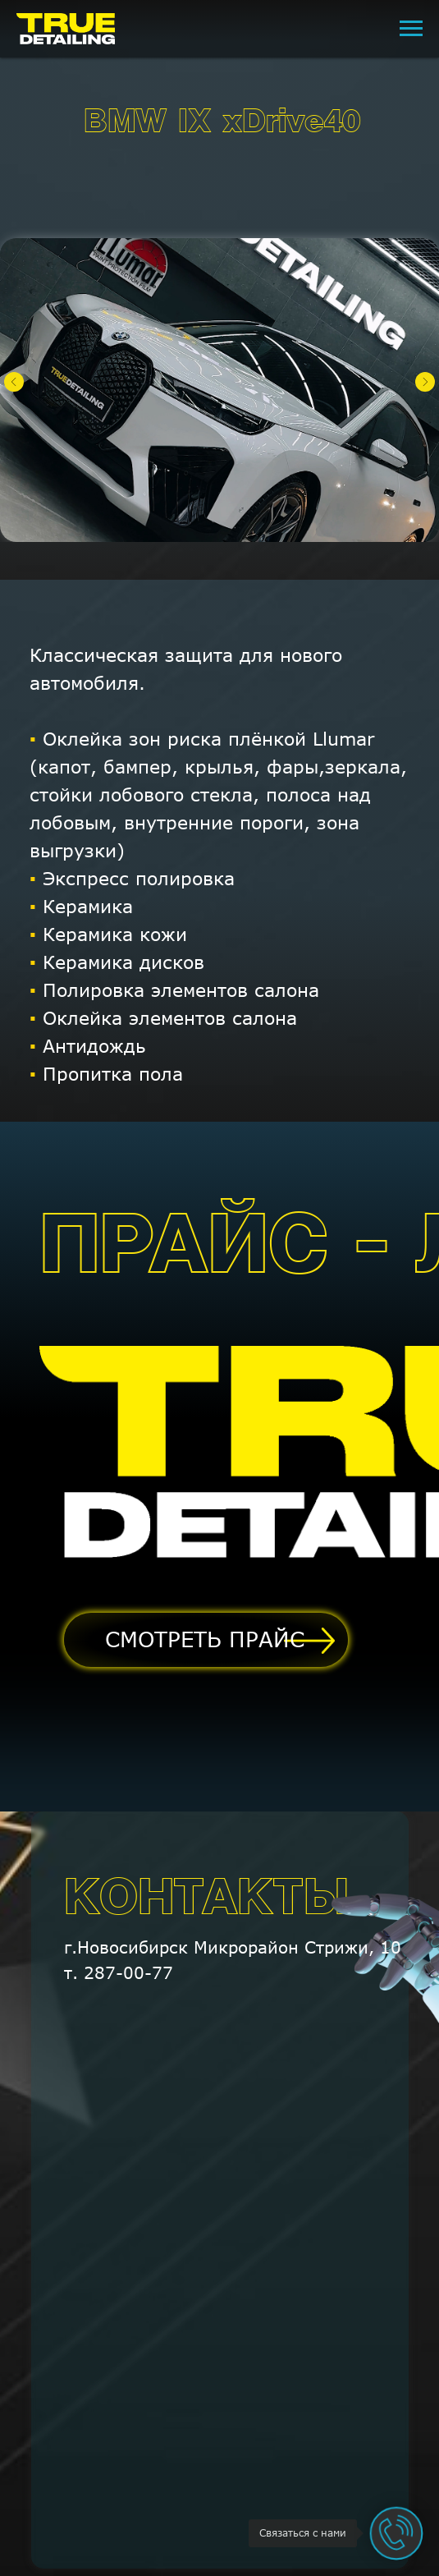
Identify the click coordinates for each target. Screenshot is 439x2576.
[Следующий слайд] (425, 382)
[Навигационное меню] (411, 29)
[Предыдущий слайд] (14, 382)
